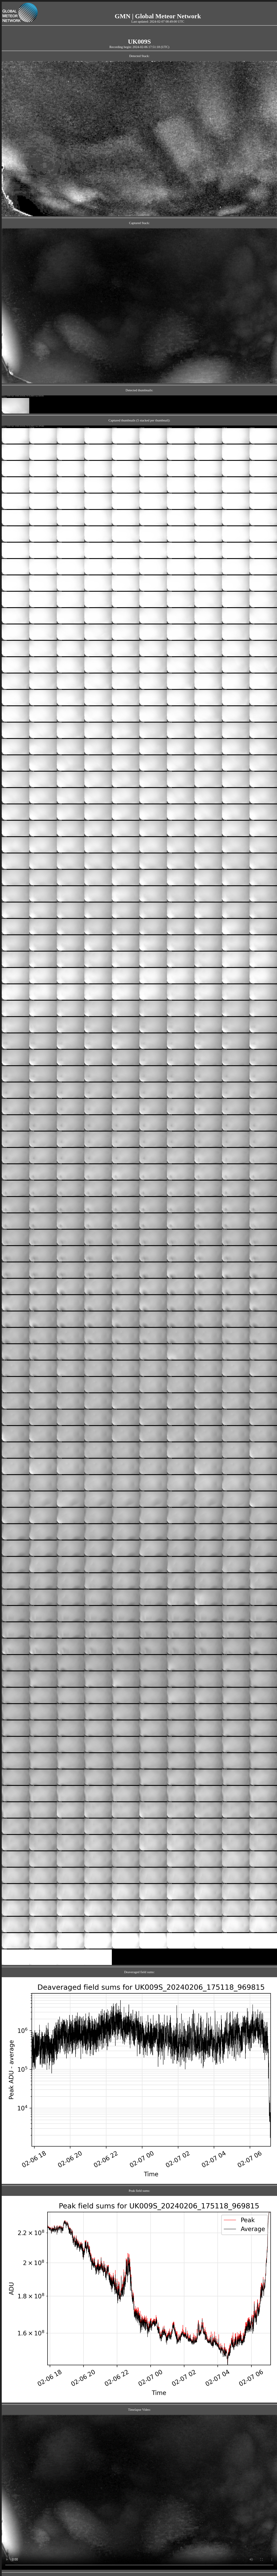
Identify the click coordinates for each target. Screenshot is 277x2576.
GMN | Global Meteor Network (158, 16)
